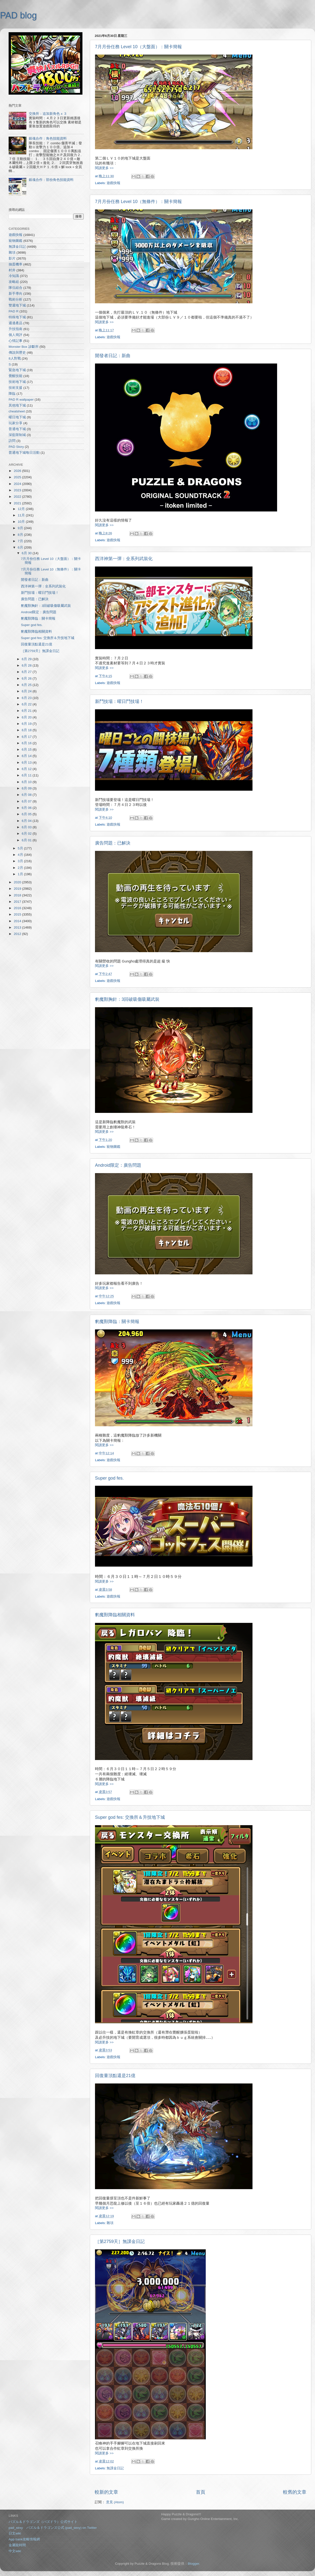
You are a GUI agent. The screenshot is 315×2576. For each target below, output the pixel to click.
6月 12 (27, 769)
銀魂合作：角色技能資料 (48, 138)
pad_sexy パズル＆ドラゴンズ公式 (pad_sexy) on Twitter (53, 2528)
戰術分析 (15, 299)
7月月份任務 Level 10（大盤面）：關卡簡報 (138, 46)
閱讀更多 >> (104, 168)
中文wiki (15, 2551)
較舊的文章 (294, 2492)
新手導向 (15, 293)
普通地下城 (17, 429)
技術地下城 (17, 382)
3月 (21, 861)
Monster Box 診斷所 (24, 347)
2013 (18, 927)
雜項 (110, 2223)
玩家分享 (15, 423)
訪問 (12, 441)
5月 (21, 848)
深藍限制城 (17, 435)
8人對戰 (15, 358)
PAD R (13, 311)
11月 (22, 515)
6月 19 (27, 724)
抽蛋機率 (15, 264)
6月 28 (27, 665)
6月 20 (27, 717)
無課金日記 (115, 2468)
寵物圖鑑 (113, 1147)
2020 (18, 882)
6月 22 (27, 704)
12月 (22, 509)
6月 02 (27, 833)
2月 (21, 868)
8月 (21, 535)
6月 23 (27, 698)
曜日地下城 (17, 417)
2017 (18, 901)
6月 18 (27, 730)
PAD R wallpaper (21, 399)
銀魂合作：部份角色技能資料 (51, 180)
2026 (18, 471)
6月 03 (27, 827)
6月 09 (27, 788)
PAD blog (18, 15)
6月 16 (27, 743)
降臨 (12, 393)
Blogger (193, 2563)
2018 (18, 895)
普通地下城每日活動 (24, 452)
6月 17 (27, 737)
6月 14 (27, 756)
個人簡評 (15, 335)
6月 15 (27, 749)
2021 (18, 503)
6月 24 (27, 691)
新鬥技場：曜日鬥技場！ (119, 701)
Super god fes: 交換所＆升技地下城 (130, 1817)
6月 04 (27, 821)
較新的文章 (106, 2492)
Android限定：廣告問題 (118, 1165)
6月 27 (27, 672)
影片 (12, 258)
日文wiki (15, 2533)
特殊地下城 (17, 317)
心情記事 (15, 341)
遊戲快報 (113, 183)
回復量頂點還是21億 (115, 2075)
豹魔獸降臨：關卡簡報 (117, 1321)
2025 (18, 477)
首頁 (200, 2492)
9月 (21, 528)
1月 (21, 874)
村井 (12, 270)
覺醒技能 (15, 376)
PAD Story (16, 447)
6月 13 (27, 762)
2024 (18, 484)
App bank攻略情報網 (24, 2539)
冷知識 (14, 276)
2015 (18, 914)
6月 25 (27, 685)
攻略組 (14, 282)
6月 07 (27, 801)
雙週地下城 (17, 305)
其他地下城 (17, 405)
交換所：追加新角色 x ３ (48, 114)
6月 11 (27, 775)
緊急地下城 (17, 370)
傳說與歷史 (17, 352)
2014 (18, 921)
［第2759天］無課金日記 (120, 2241)
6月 (21, 547)
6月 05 (27, 814)
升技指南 (15, 329)
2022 (18, 496)
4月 (21, 855)
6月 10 (27, 782)
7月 (21, 541)
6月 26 (27, 678)
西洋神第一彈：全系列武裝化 (124, 558)
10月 (22, 522)
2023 (18, 490)
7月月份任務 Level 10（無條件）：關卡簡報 (138, 201)
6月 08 (27, 795)
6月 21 (27, 711)
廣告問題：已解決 (112, 843)
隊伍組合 (15, 288)
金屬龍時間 (17, 2545)
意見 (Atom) (115, 2502)
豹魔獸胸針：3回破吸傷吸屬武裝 (127, 999)
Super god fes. (109, 1478)
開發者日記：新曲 (112, 355)
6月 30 (27, 553)
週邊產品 (15, 323)
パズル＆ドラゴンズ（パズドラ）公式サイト (43, 2522)
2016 (18, 908)
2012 (18, 934)
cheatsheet (17, 411)
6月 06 (27, 808)
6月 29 (27, 659)
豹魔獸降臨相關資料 (115, 1614)
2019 (18, 888)
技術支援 (15, 388)
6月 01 (27, 840)
